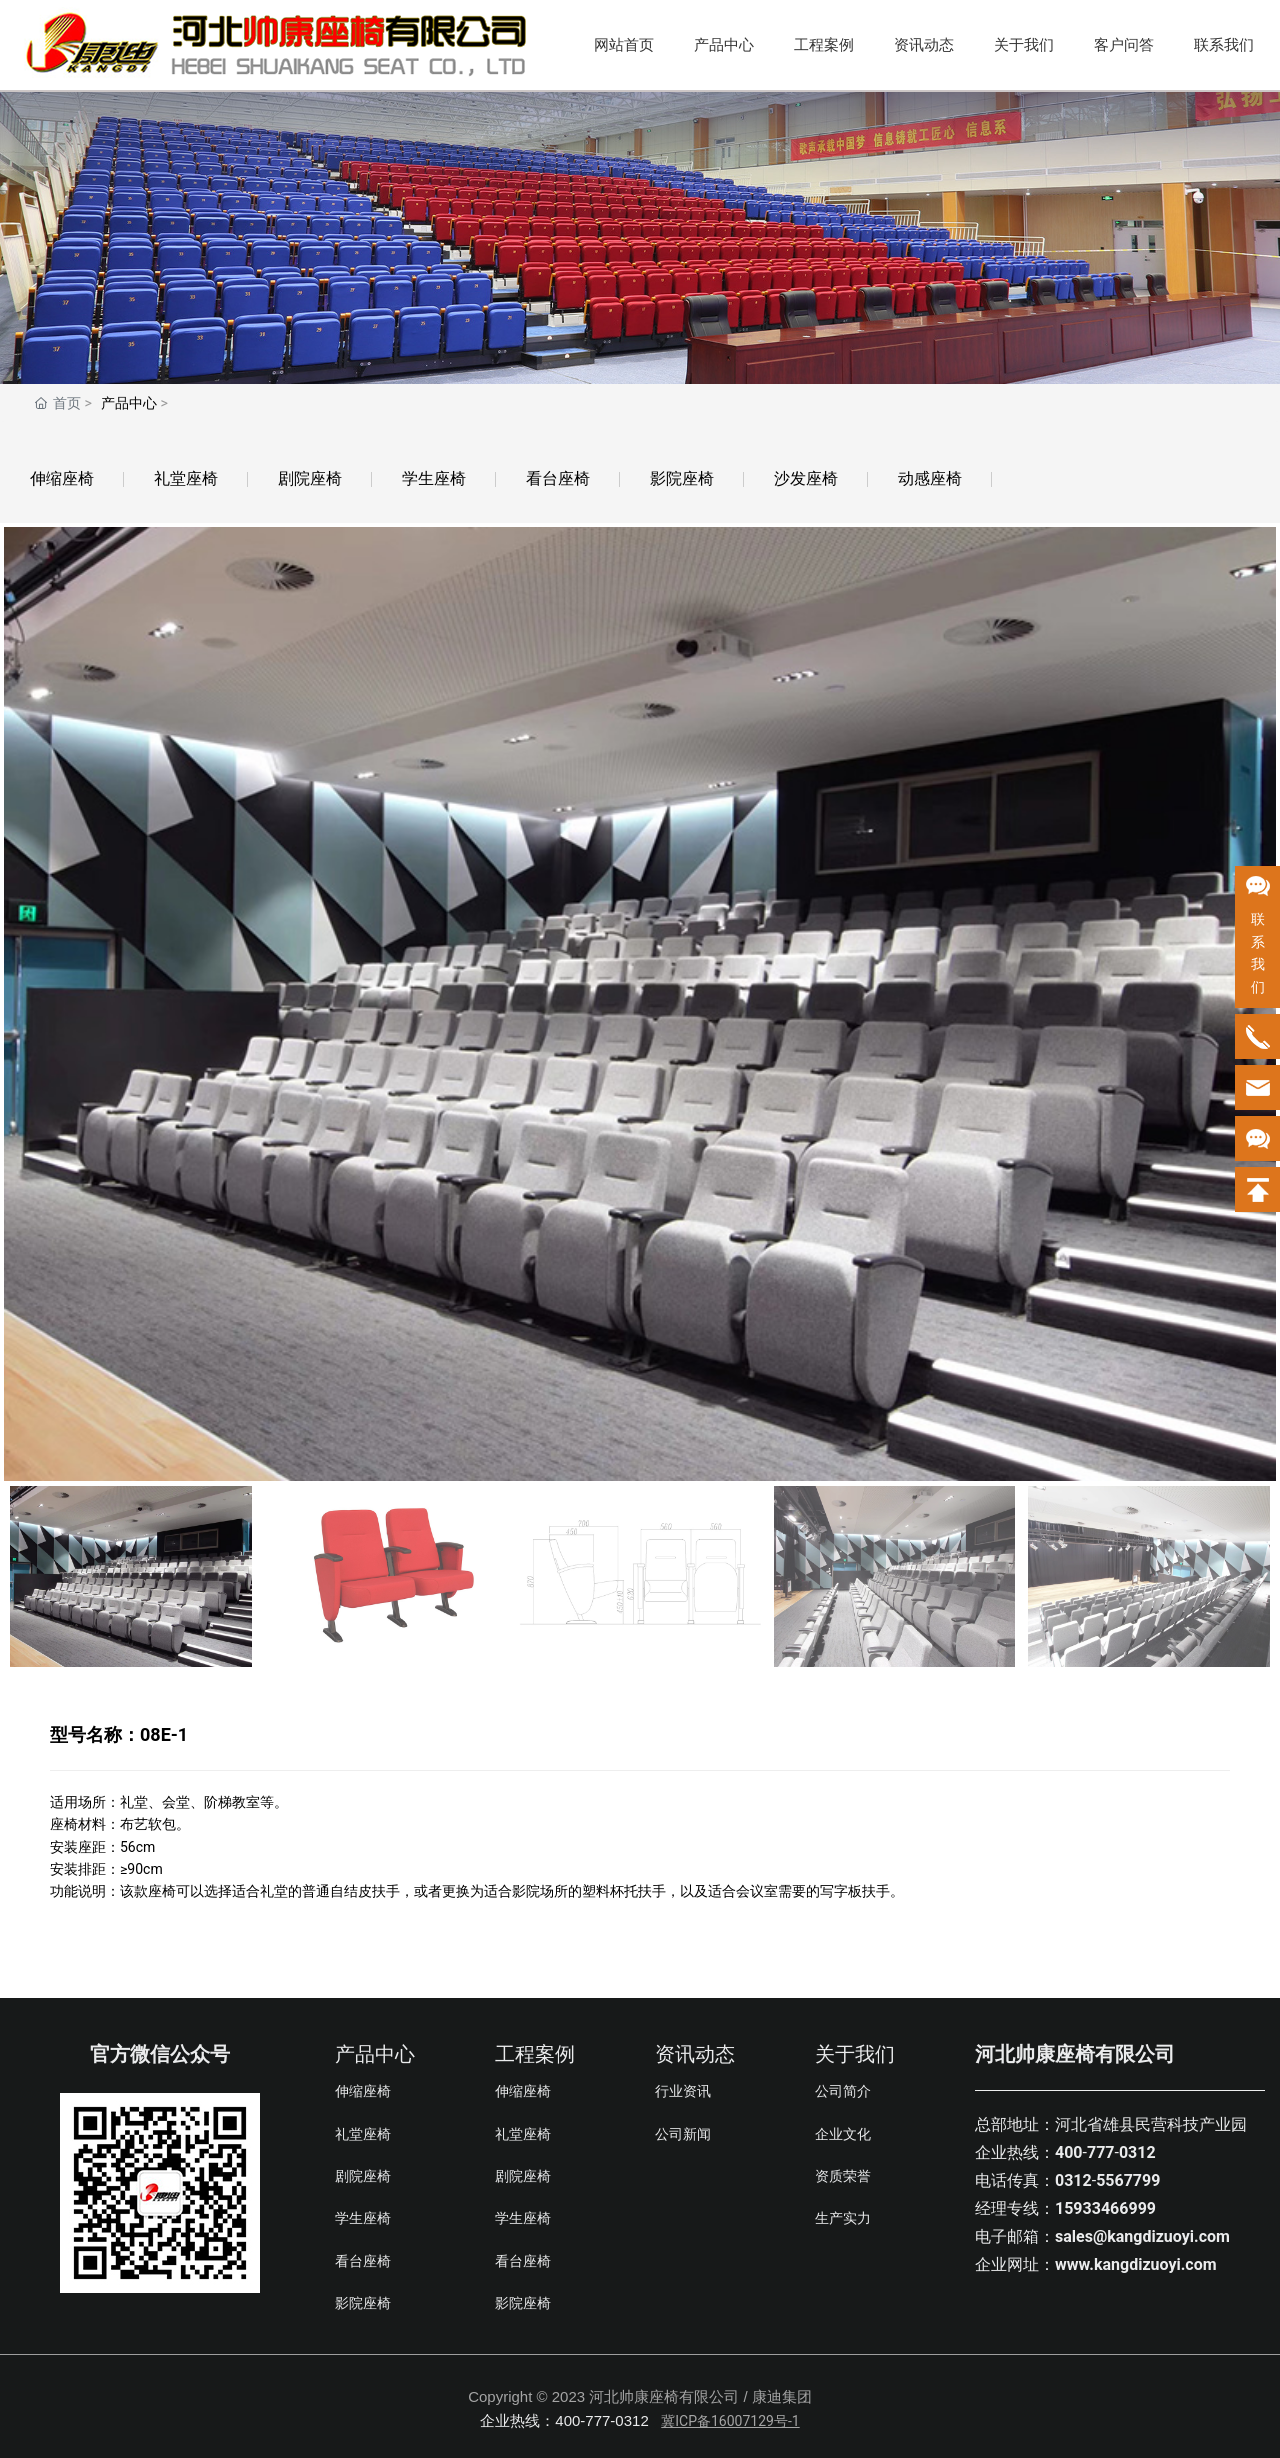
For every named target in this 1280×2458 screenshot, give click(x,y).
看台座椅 (558, 478)
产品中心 (724, 45)
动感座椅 (930, 478)
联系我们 (1224, 45)
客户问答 (1124, 45)
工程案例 (824, 45)
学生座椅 (434, 478)
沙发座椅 (806, 478)
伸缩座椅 (62, 478)
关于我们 (1024, 45)
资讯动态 (924, 45)
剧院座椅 (310, 478)
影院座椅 (682, 478)
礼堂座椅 (186, 478)
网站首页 (624, 45)
